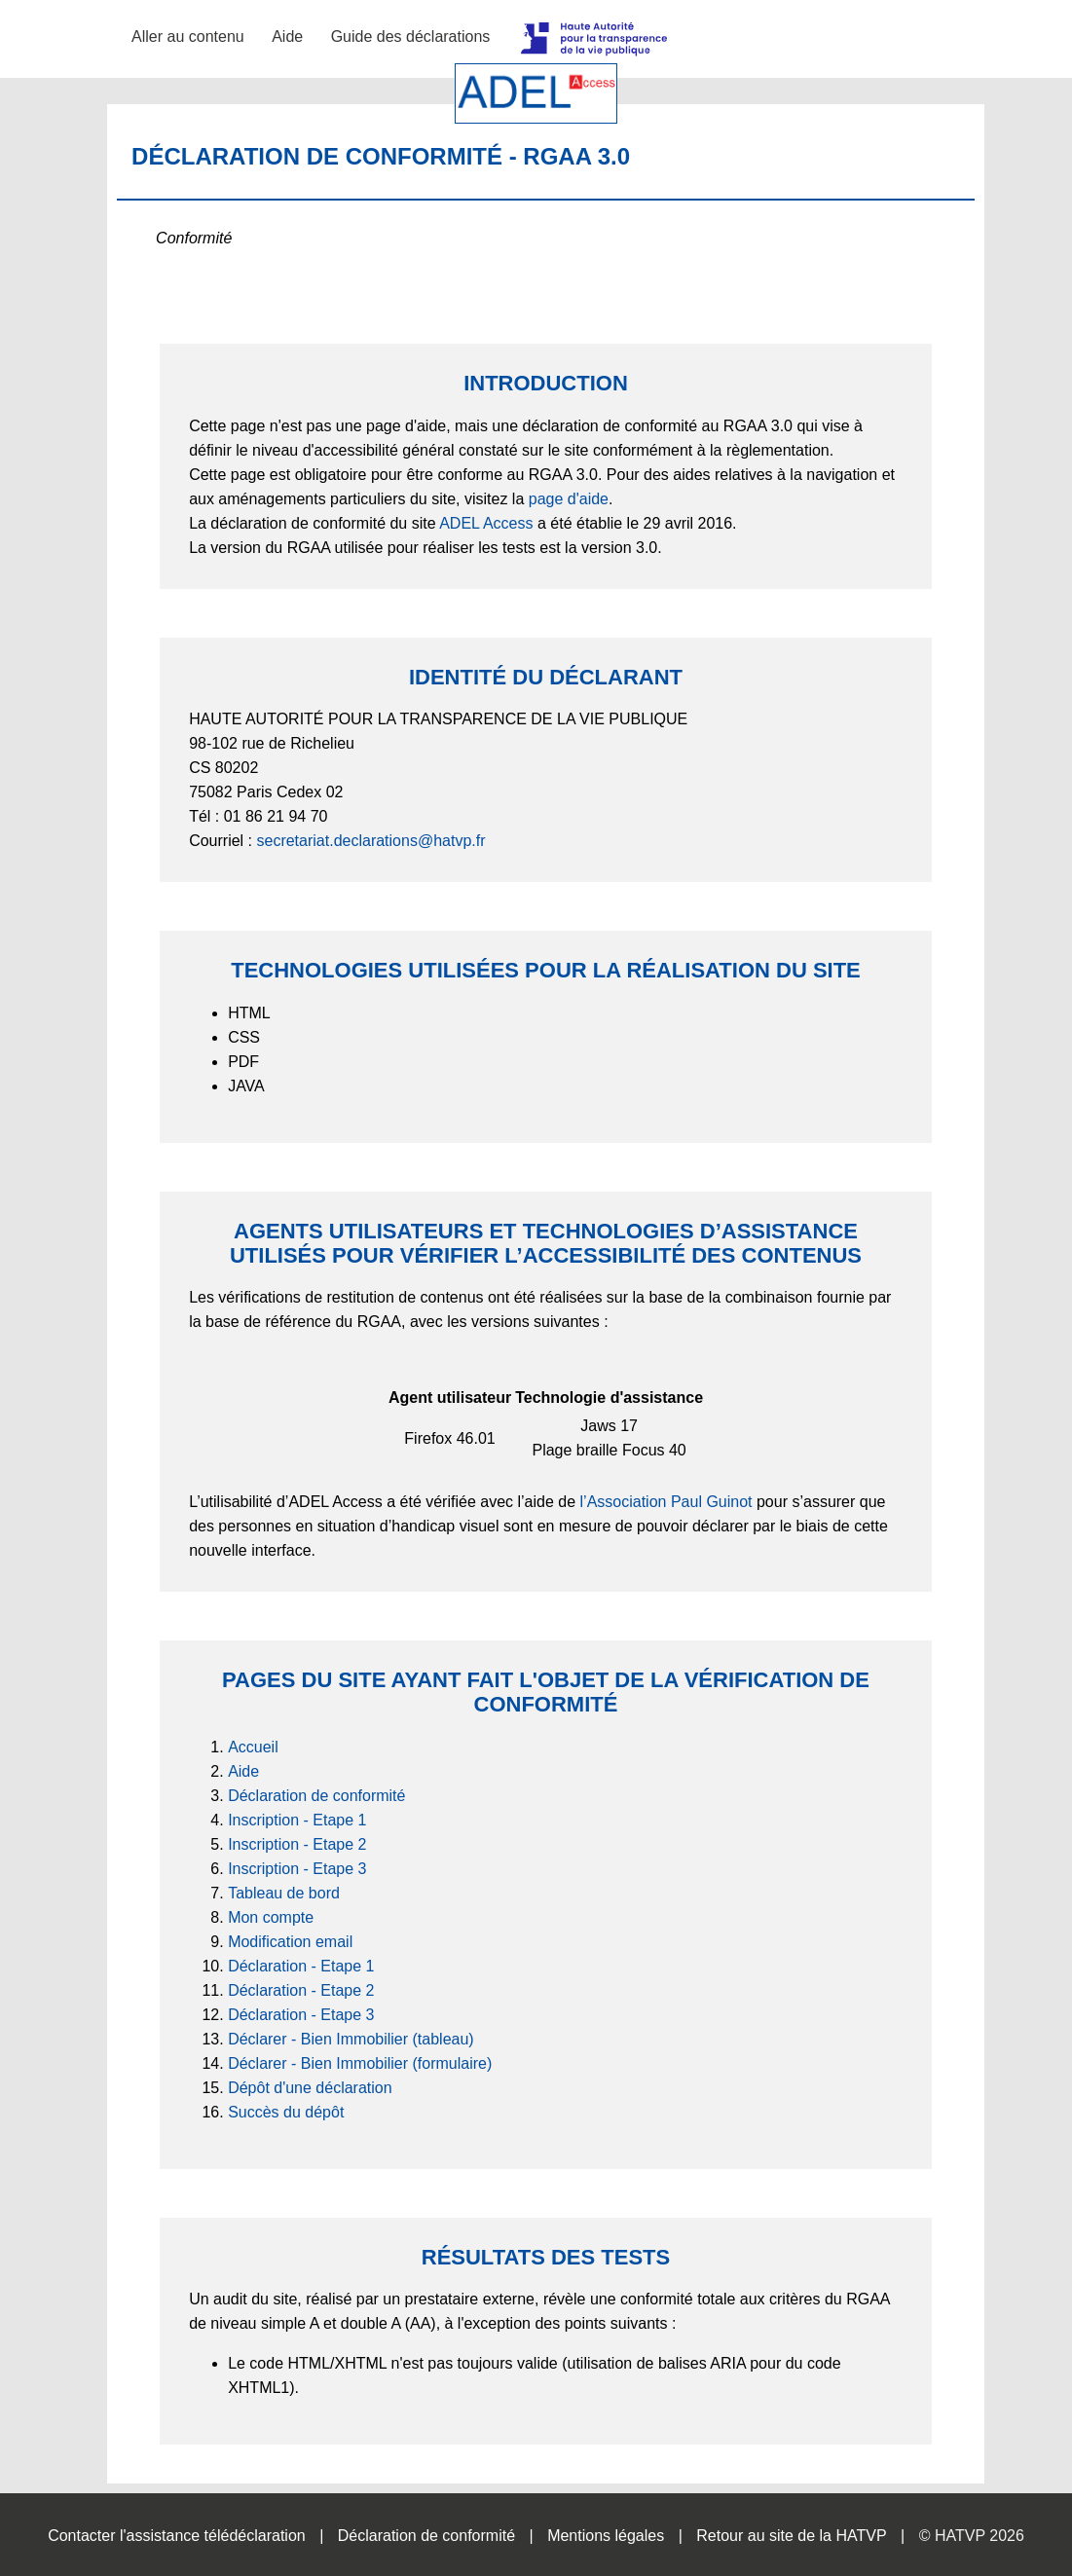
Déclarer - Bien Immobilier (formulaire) (360, 2063)
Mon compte (271, 1917)
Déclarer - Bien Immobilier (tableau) (351, 2039)
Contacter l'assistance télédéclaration (177, 2535)
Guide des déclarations (411, 36)
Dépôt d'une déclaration (310, 2087)
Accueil (253, 1747)
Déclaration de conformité (316, 1795)
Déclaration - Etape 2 (301, 1990)
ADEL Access (486, 523)
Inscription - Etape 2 (297, 1844)
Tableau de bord (284, 1893)
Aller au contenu (187, 36)
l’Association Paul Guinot (666, 1501)
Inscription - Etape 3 (297, 1868)
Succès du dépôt (286, 2112)
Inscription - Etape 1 (297, 1820)
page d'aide (569, 499)
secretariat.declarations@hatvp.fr (370, 840)
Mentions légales (605, 2535)
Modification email (290, 1941)
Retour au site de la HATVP (791, 2535)
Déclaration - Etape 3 (301, 2014)
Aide (287, 36)
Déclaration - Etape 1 (301, 1966)
